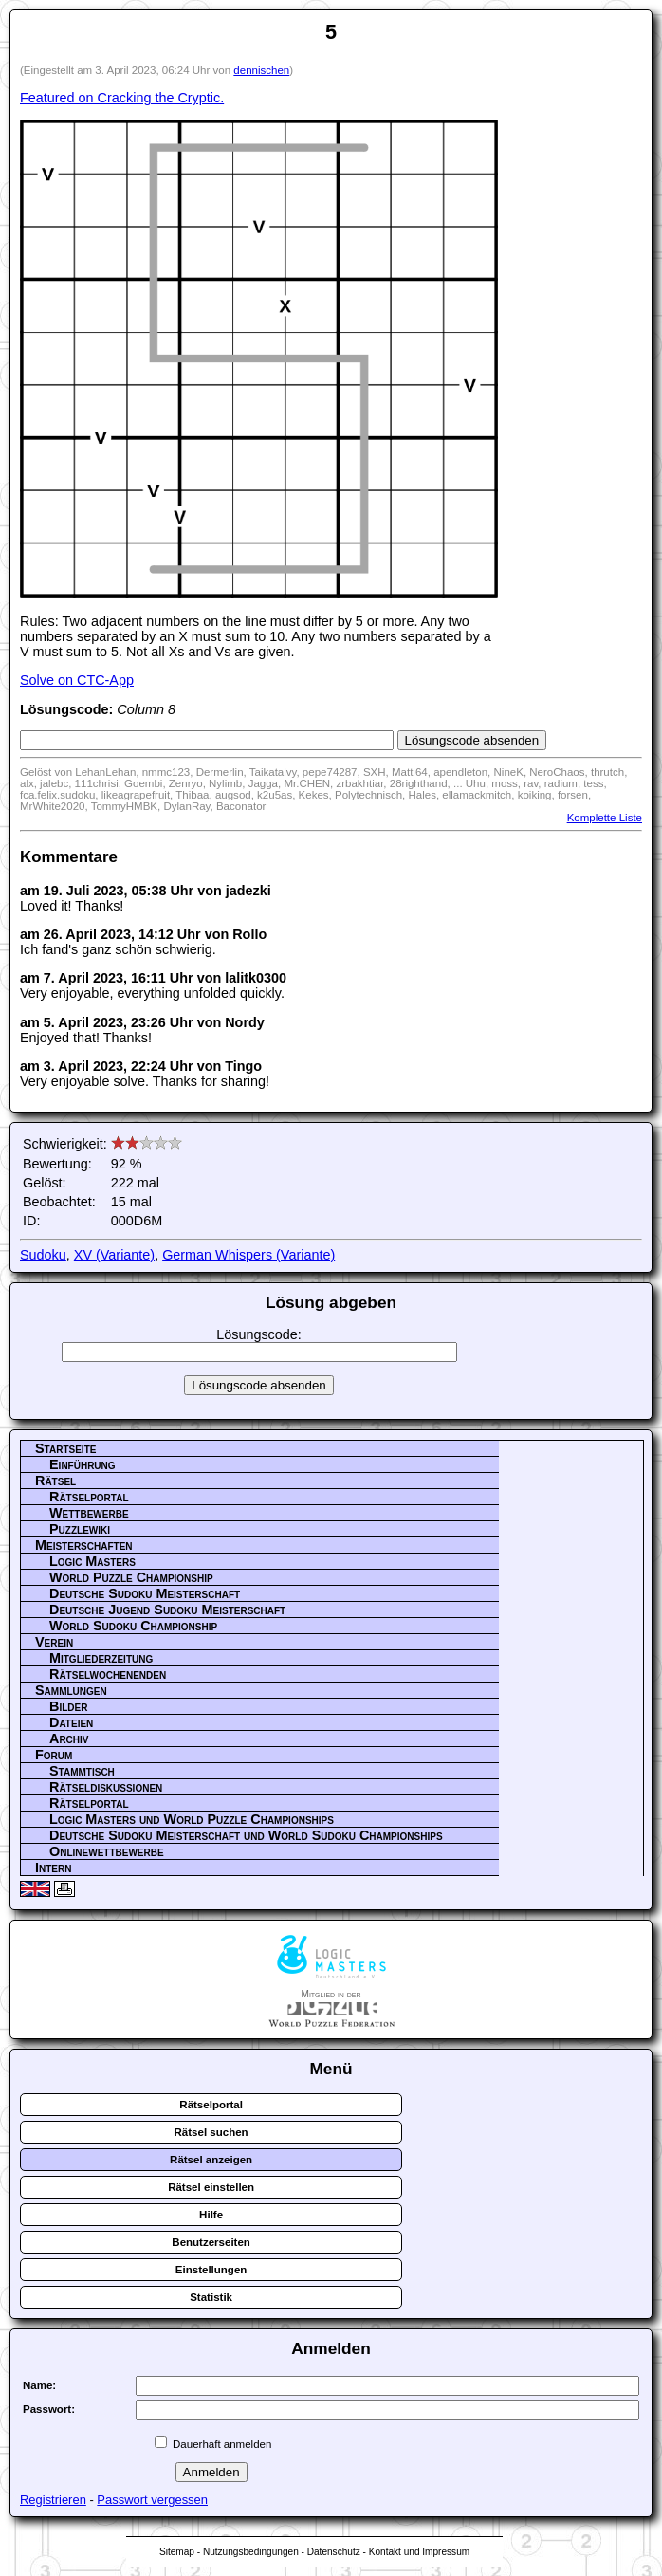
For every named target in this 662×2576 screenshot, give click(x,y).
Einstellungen (211, 2269)
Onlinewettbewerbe (106, 1851)
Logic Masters (92, 1561)
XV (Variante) (114, 1254)
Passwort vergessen (152, 2500)
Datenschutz (333, 2552)
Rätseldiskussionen (105, 1786)
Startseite (65, 1448)
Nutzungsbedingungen (251, 2552)
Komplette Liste (604, 817)
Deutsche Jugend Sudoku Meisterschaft (167, 1609)
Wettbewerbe (89, 1512)
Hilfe (211, 2214)
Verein (54, 1641)
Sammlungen (71, 1690)
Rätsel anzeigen (211, 2159)
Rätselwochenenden (107, 1674)
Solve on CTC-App (77, 680)
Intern (53, 1867)
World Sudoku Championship (133, 1625)
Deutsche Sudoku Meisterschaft (144, 1593)
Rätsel (55, 1480)
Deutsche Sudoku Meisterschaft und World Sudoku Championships (246, 1835)
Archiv (69, 1738)
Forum (53, 1754)
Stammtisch (82, 1770)
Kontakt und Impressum (419, 2552)
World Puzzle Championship (131, 1577)
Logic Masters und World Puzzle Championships (191, 1819)
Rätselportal (89, 1496)
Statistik (211, 2297)
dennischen (261, 70)
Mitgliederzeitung (101, 1657)
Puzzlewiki (79, 1528)
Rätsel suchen (211, 2132)
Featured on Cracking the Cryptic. (122, 97)
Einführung (82, 1464)
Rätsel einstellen (211, 2187)
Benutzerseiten (211, 2242)
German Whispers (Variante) (248, 1254)
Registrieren (53, 2500)
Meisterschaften (84, 1545)
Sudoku (43, 1254)
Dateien (71, 1722)
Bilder (68, 1706)
